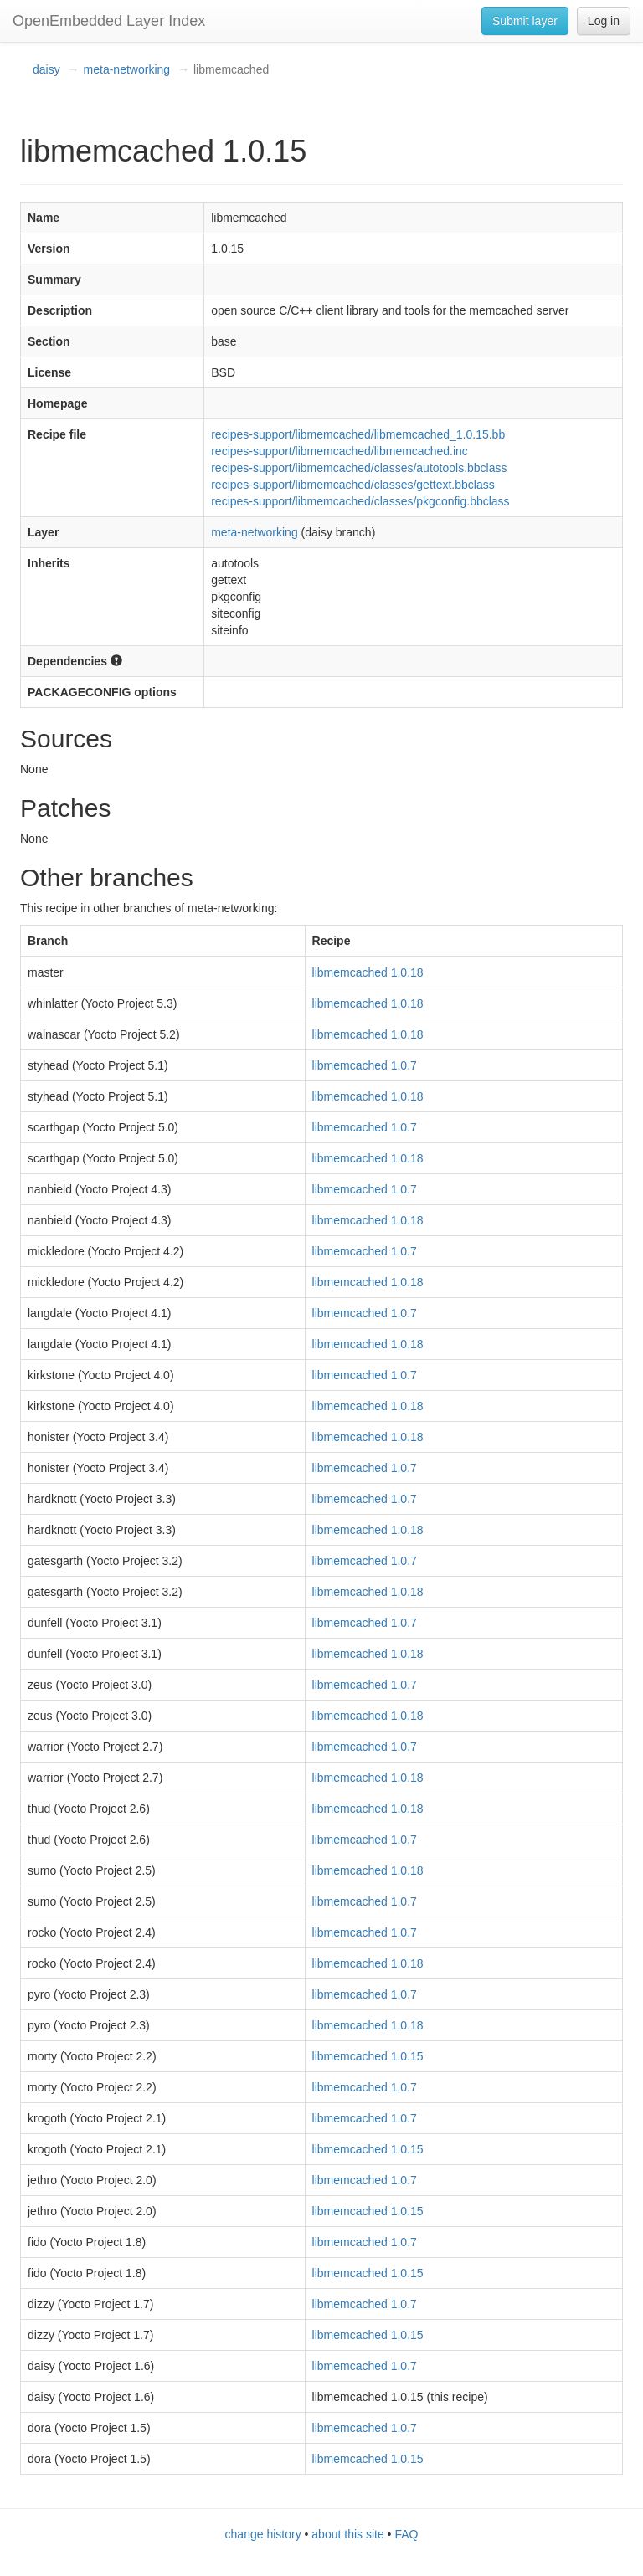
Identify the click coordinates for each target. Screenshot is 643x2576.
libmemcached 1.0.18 (368, 972)
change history (263, 2534)
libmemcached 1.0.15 (368, 2056)
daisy (46, 69)
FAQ (406, 2534)
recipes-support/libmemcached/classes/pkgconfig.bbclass (360, 501)
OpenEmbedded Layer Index (109, 21)
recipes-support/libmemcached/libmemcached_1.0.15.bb (358, 434)
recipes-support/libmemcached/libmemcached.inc (339, 451)
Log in (604, 21)
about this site (347, 2534)
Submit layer (525, 21)
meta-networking (127, 69)
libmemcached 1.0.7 (364, 1065)
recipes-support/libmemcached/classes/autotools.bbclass (359, 468)
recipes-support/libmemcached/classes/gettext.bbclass (353, 484)
